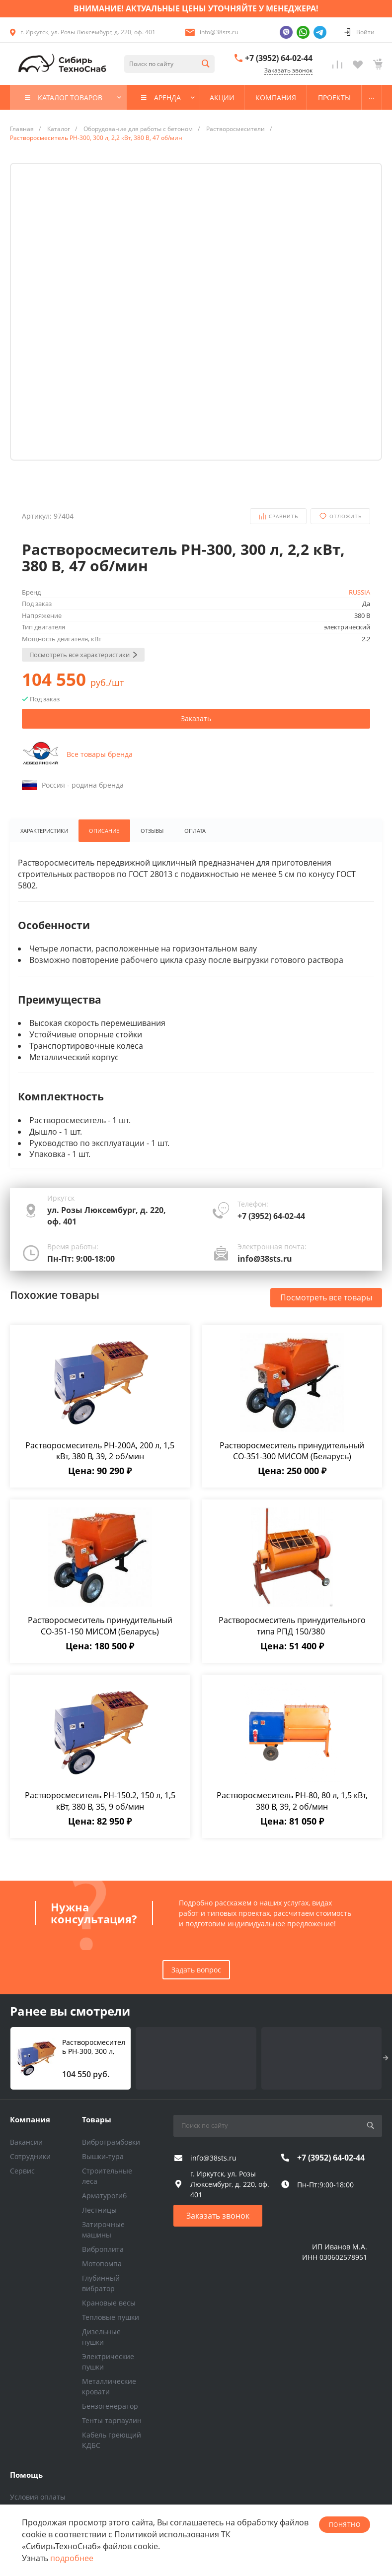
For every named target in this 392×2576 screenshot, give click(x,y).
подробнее (71, 2558)
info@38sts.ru (219, 32)
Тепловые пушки (110, 2317)
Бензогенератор (110, 2406)
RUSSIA (359, 592)
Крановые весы (109, 2302)
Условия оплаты (38, 2497)
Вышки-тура (103, 2156)
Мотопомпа (102, 2263)
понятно (344, 2524)
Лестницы (99, 2210)
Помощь (26, 2475)
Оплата (197, 830)
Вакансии (26, 2142)
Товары (96, 2119)
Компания (30, 2119)
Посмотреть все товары (326, 1297)
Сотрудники (30, 2156)
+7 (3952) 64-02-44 (279, 58)
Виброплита (103, 2249)
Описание (104, 830)
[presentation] (386, 2058)
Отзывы (153, 830)
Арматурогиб (104, 2195)
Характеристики (44, 830)
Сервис (22, 2170)
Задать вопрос (196, 1969)
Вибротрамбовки (111, 2142)
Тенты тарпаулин (112, 2420)
